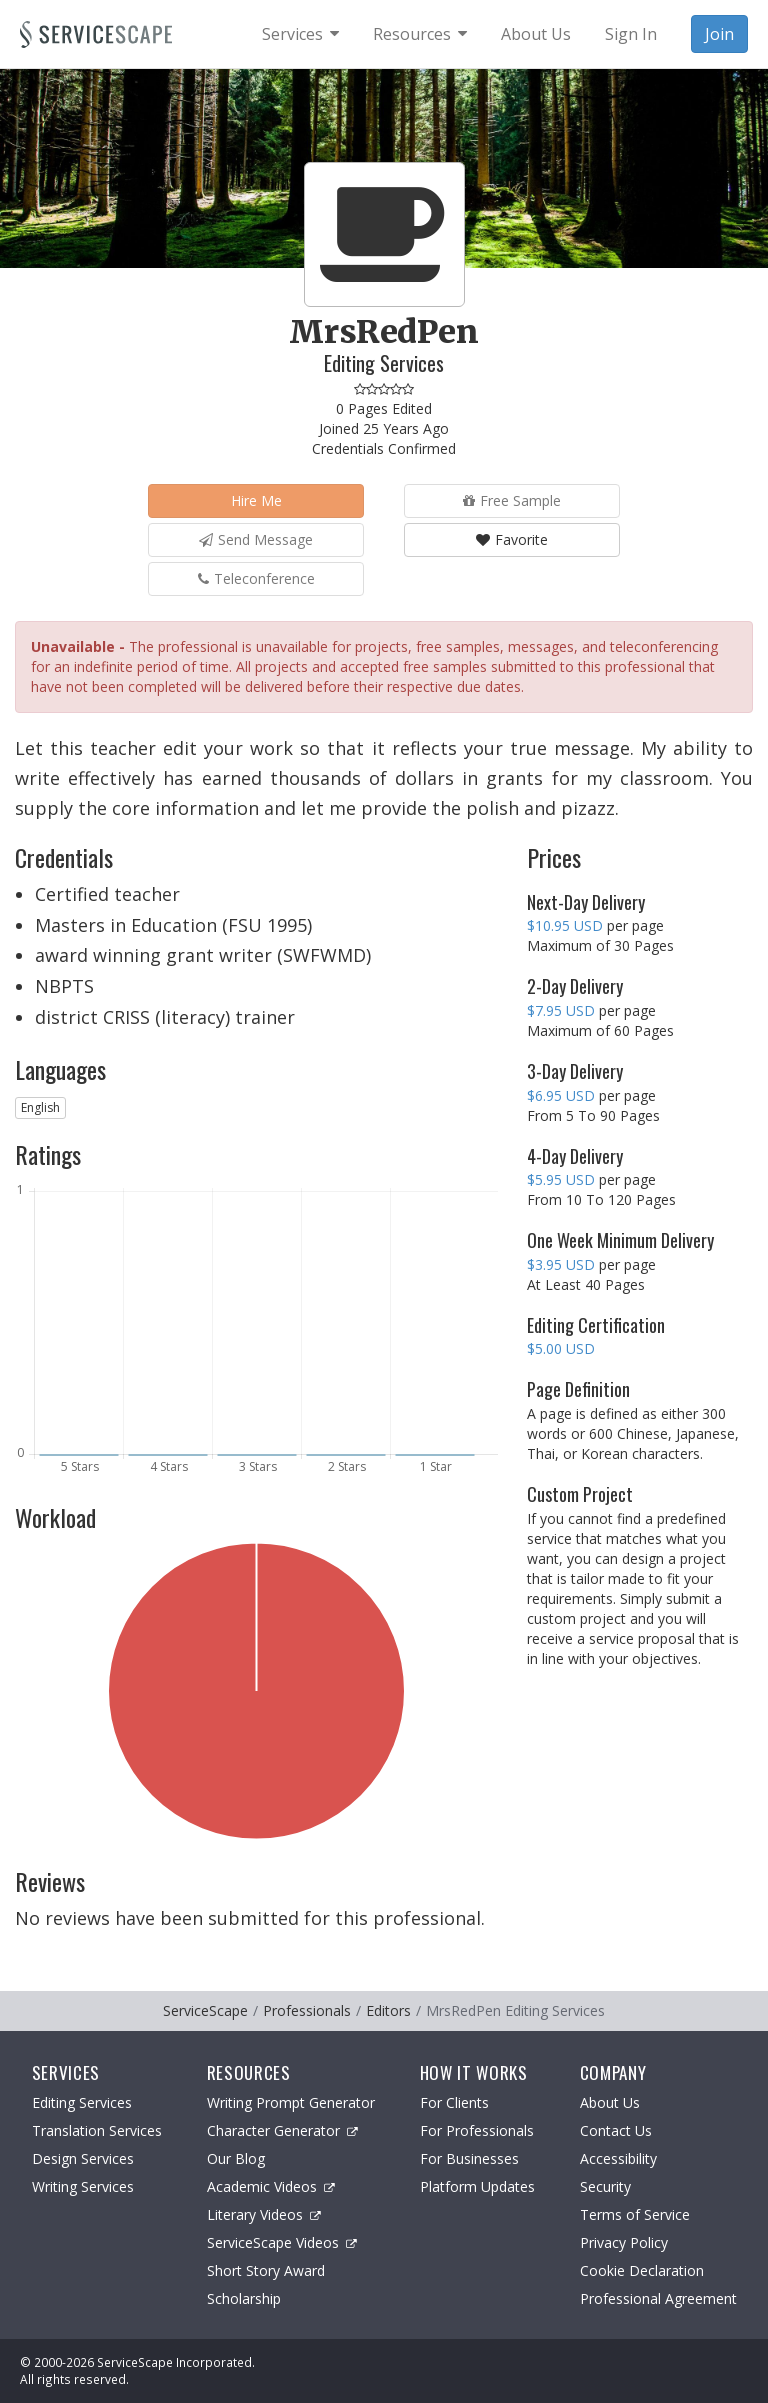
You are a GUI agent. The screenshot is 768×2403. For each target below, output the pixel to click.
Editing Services (82, 2102)
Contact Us (616, 2130)
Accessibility (618, 2158)
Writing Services (83, 2186)
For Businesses (469, 2158)
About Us (610, 2102)
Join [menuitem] (719, 34)
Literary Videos (264, 2214)
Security (605, 2186)
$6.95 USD (561, 1095)
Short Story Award (266, 2270)
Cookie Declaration (642, 2270)
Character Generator (282, 2130)
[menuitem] (300, 34)
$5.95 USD (561, 1179)
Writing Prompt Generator (291, 2102)
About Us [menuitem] (536, 34)
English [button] (40, 1107)
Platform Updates (477, 2186)
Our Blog (236, 2158)
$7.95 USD (561, 1010)
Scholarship (244, 2298)
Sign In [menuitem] (631, 34)
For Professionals (477, 2130)
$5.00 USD (561, 1348)
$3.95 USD (561, 1264)
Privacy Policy (624, 2242)
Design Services (83, 2158)
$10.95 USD (565, 925)
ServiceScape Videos (282, 2242)
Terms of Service (635, 2214)
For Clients (454, 2102)
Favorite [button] (512, 539)
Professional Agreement (658, 2298)
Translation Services (97, 2130)
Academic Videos (271, 2186)
